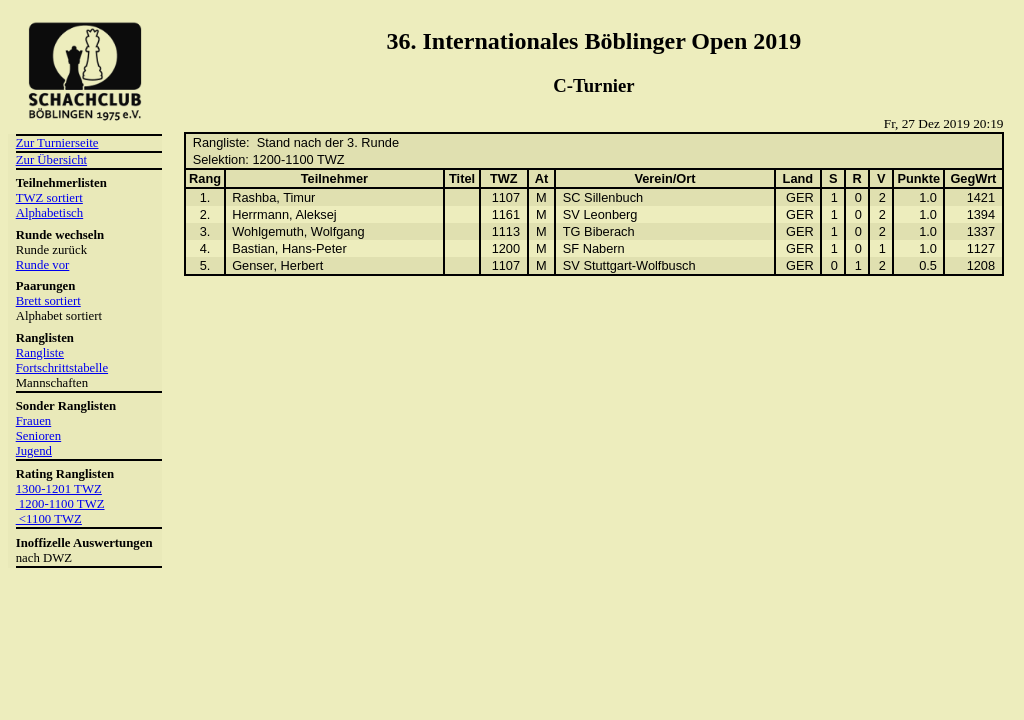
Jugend (34, 451)
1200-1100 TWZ (60, 504)
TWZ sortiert (49, 198)
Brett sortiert (48, 301)
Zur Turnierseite (57, 143)
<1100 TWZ (49, 519)
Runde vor (43, 265)
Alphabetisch (50, 213)
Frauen (34, 421)
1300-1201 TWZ (59, 489)
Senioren (39, 436)
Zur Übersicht (51, 160)
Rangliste (40, 353)
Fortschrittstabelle (62, 368)
